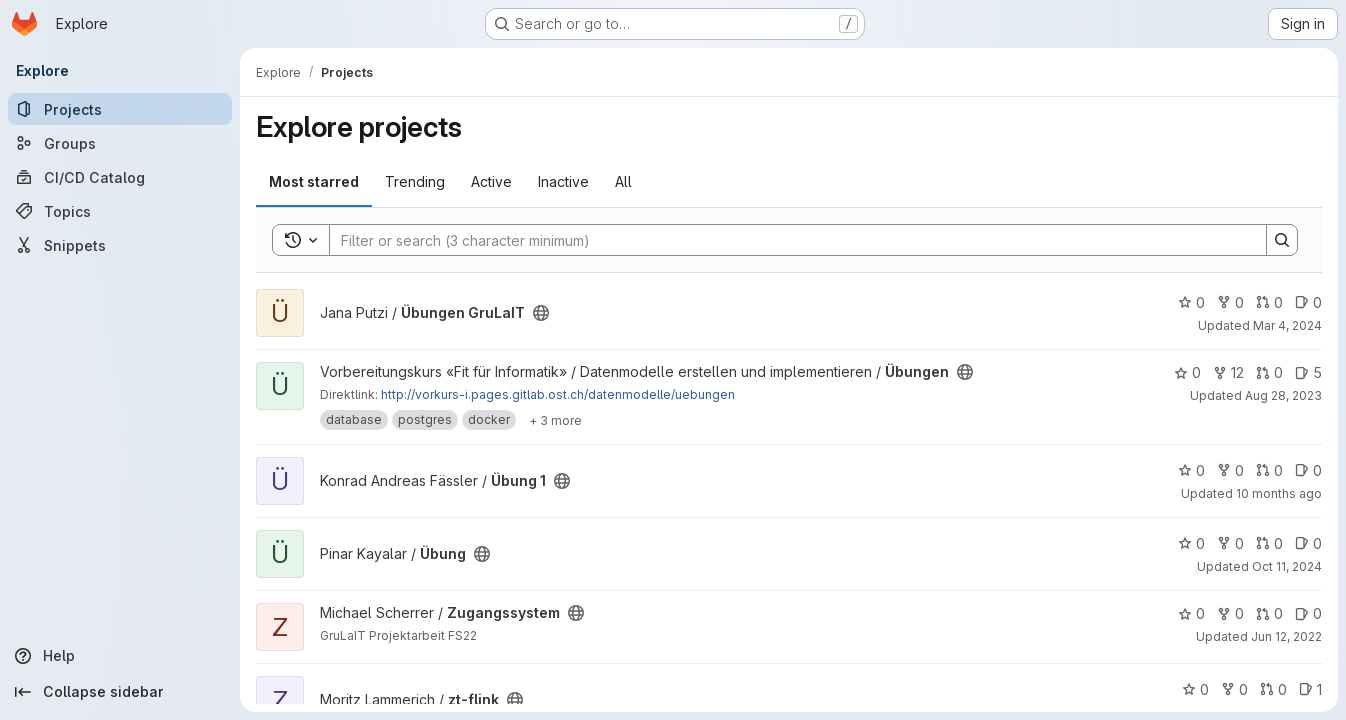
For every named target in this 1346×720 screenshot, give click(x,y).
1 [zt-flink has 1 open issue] (1310, 689)
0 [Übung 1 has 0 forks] (1230, 470)
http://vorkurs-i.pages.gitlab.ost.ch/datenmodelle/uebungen (558, 394)
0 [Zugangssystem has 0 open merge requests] (1269, 613)
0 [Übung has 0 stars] (1191, 543)
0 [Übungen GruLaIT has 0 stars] (1191, 302)
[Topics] (120, 211)
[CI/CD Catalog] (120, 177)
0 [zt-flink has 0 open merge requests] (1273, 689)
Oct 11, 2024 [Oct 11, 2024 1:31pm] (1287, 566)
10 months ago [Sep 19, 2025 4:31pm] (1279, 493)
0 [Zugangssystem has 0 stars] (1191, 613)
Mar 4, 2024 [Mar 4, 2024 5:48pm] (1287, 325)
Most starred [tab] (314, 181)
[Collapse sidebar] (120, 692)
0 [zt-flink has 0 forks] (1234, 689)
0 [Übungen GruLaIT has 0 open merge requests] (1269, 302)
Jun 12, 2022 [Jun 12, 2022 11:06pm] (1286, 636)
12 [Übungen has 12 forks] (1228, 372)
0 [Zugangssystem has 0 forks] (1230, 613)
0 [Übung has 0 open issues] (1308, 543)
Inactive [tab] (563, 181)
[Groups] (120, 143)
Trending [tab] (415, 181)
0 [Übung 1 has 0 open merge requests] (1269, 470)
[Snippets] (120, 245)
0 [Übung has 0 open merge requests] (1269, 543)
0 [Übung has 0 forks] (1230, 543)
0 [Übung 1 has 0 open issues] (1308, 470)
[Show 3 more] (555, 420)
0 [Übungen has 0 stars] (1187, 372)
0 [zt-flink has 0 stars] (1195, 689)
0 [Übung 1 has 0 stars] (1191, 470)
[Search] (788, 240)
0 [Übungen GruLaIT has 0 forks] (1230, 302)
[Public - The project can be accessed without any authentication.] (541, 313)
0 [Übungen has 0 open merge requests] (1269, 372)
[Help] (120, 656)
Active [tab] (491, 181)
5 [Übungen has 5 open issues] (1308, 372)
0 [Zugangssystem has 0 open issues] (1308, 613)
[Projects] (120, 109)
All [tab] (623, 181)
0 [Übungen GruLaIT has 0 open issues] (1308, 302)
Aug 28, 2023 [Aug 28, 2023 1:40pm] (1283, 395)
